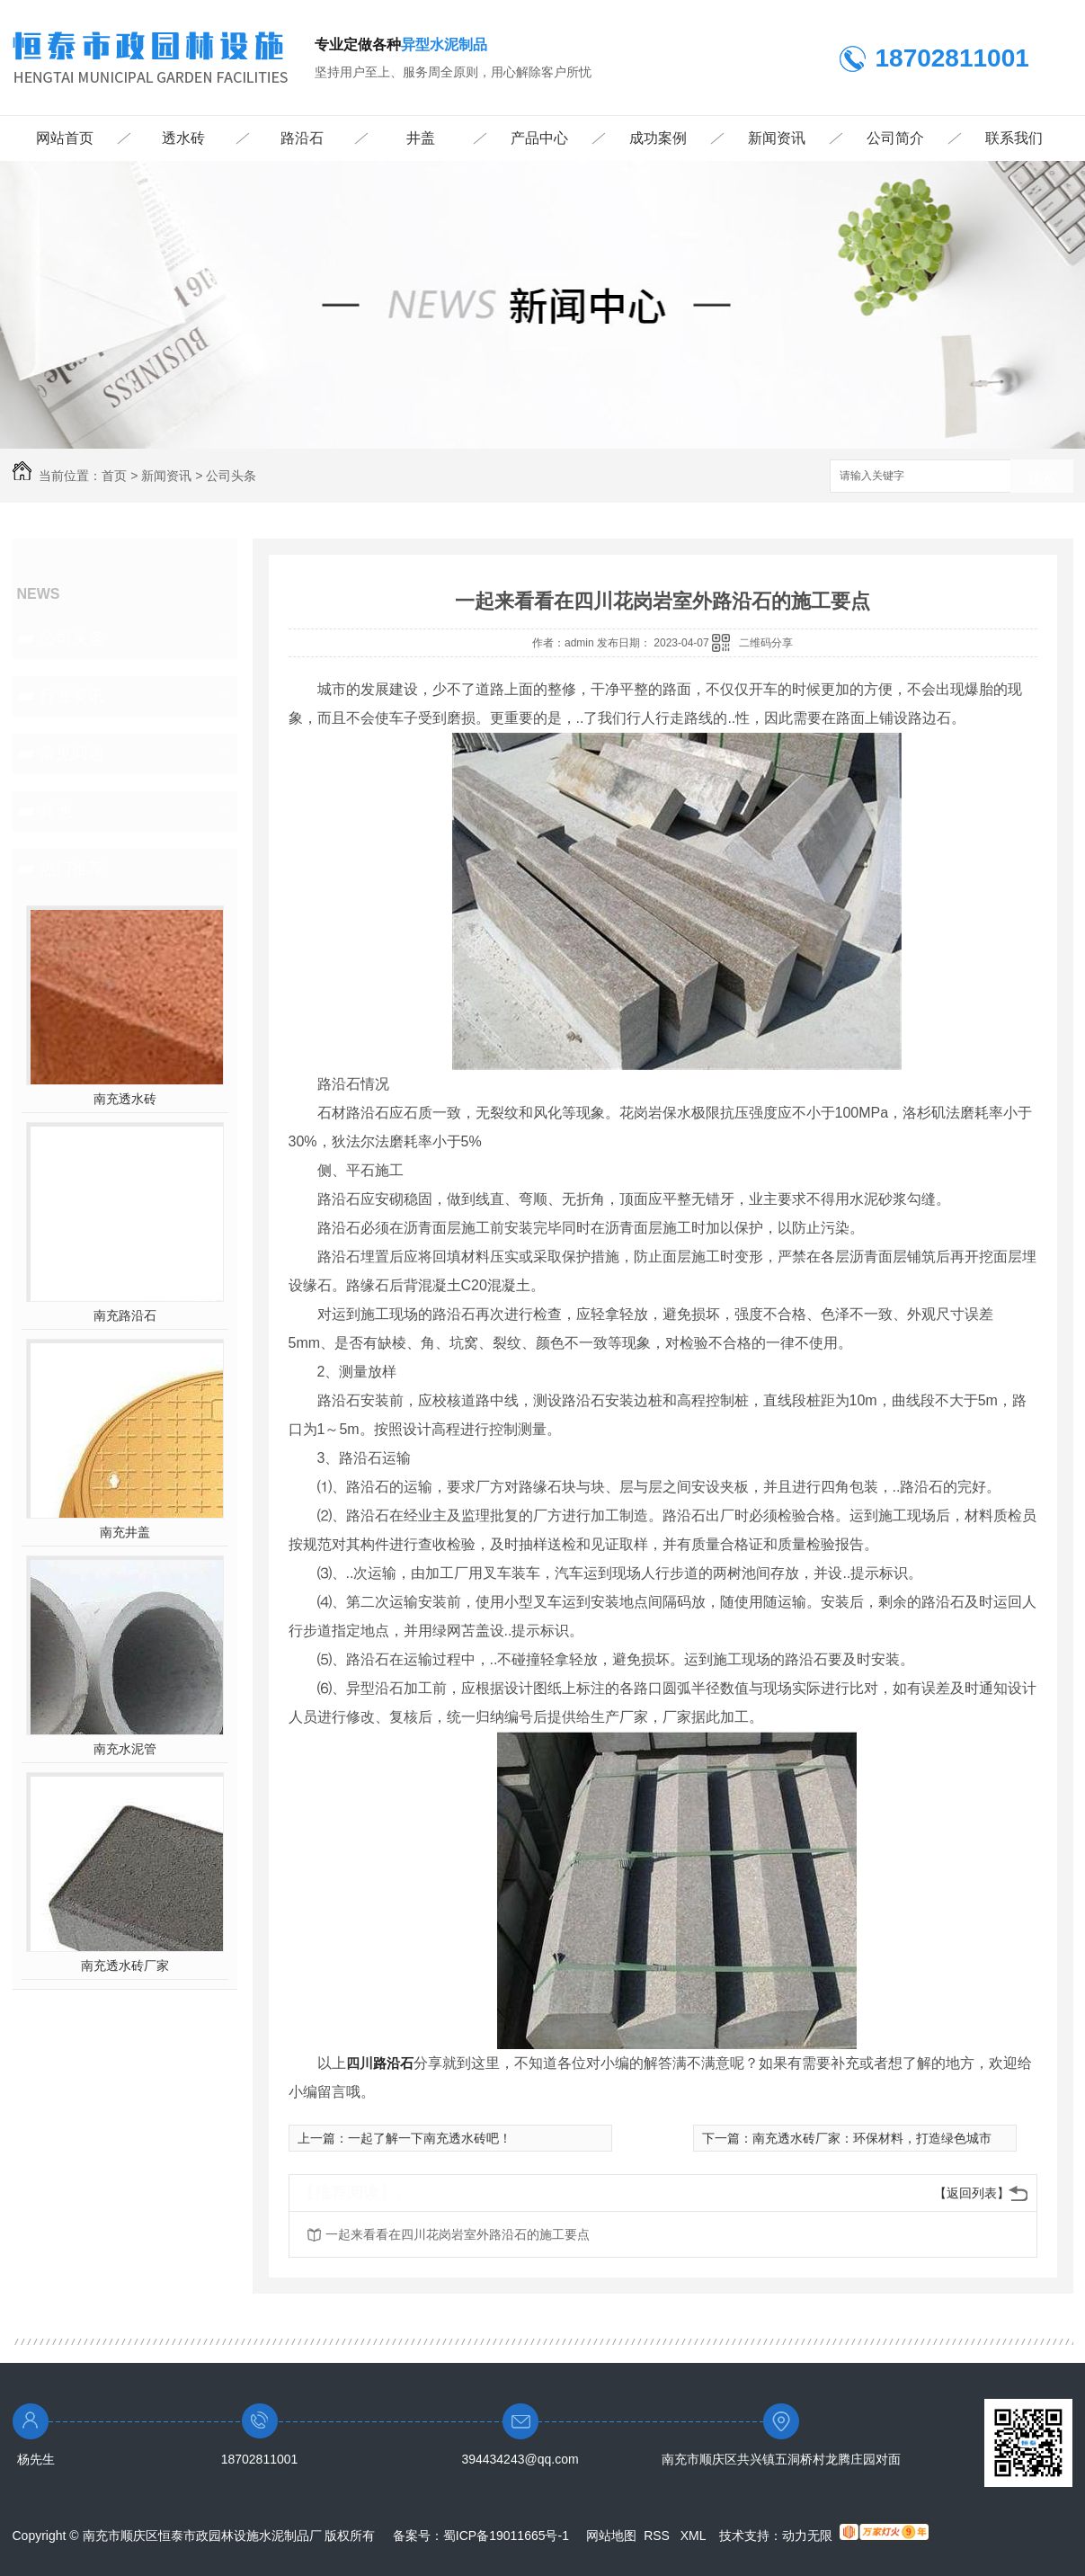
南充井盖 (125, 1532)
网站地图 (611, 2535)
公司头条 (231, 475)
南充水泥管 (124, 1749)
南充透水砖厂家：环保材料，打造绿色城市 (872, 2138)
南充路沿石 (124, 1315)
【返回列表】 (971, 2193)
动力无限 (807, 2535)
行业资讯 (72, 696)
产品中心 (539, 138)
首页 (114, 475)
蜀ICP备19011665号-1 (506, 2535)
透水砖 (183, 138)
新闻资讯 (776, 138)
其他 (56, 811)
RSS (658, 2535)
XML (694, 2535)
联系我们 (1014, 138)
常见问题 (72, 753)
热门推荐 (72, 869)
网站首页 (64, 138)
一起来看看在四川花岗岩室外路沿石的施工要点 (457, 2234)
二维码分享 (766, 643)
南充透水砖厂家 (125, 1965)
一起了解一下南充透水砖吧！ (429, 2138)
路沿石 (302, 138)
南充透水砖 (124, 1099)
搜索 (1041, 477)
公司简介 (895, 138)
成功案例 (658, 138)
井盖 (420, 138)
